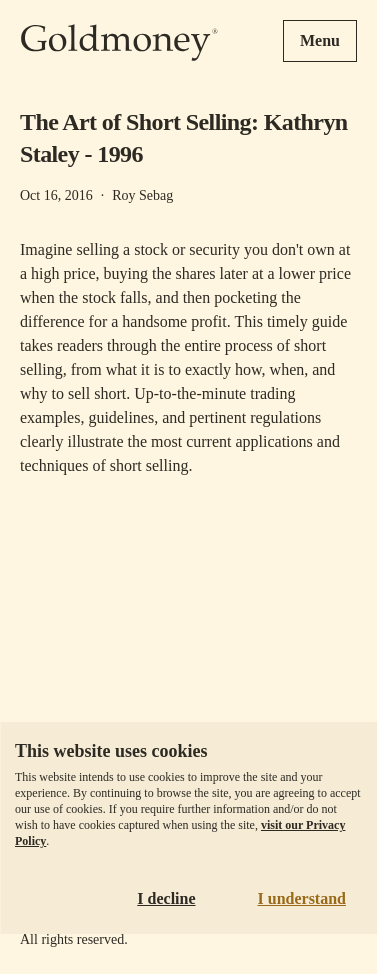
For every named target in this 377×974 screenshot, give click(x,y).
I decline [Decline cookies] (166, 898)
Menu (320, 40)
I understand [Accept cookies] (302, 898)
